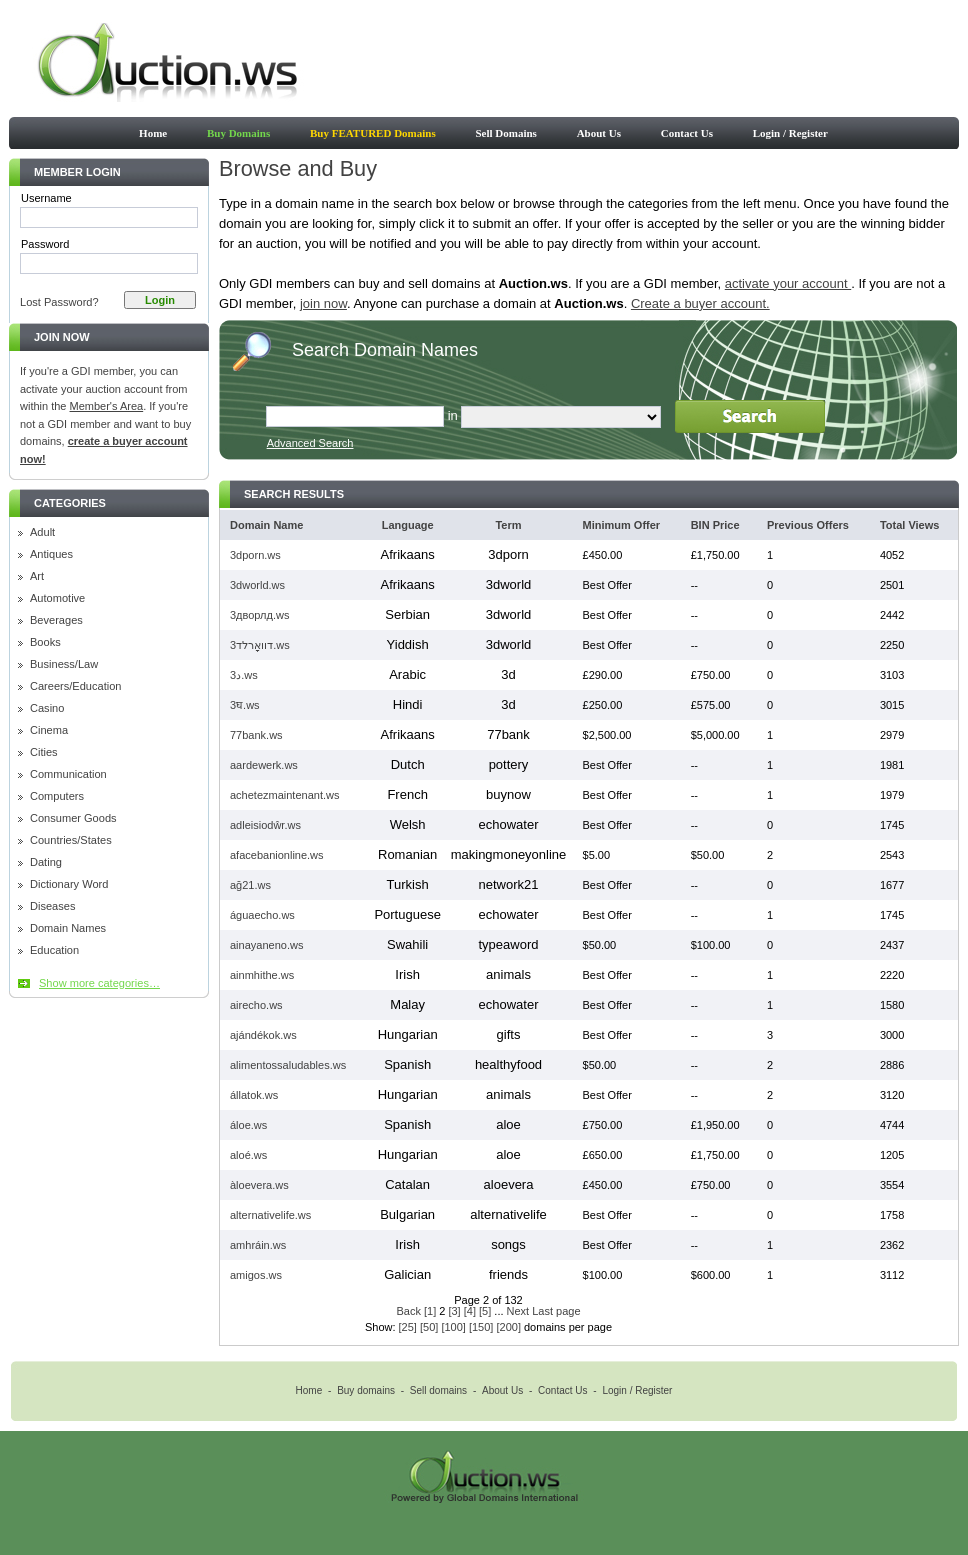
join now (323, 303)
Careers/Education (76, 686)
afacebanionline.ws (277, 855)
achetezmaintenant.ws (284, 795)
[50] (429, 1327)
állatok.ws (254, 1095)
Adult (42, 532)
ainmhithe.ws (262, 975)
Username (46, 198)
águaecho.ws (262, 915)
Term (508, 525)
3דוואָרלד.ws (260, 645)
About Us (599, 133)
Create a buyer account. (700, 303)
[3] (454, 1311)
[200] (508, 1327)
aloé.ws (248, 1155)
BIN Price (715, 525)
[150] (481, 1327)
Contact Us (687, 133)
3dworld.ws (257, 585)
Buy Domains (238, 133)
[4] (470, 1311)
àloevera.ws (259, 1185)
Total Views (910, 525)
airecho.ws (256, 1005)
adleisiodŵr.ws (265, 825)
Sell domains (438, 1390)
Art (37, 576)
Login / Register (790, 133)
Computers (57, 796)
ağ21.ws (250, 885)
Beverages (56, 620)
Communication (68, 774)
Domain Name (266, 525)
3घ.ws (245, 705)
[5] (485, 1311)
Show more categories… (99, 983)
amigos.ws (256, 1275)
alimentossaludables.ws (288, 1065)
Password (45, 244)
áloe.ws (248, 1125)
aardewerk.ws (264, 765)
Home (153, 133)
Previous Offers (808, 525)
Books (45, 642)
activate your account (788, 283)
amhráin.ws (258, 1245)
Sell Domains (505, 133)
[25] (408, 1327)
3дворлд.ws (259, 615)
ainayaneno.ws (266, 945)
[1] (430, 1311)
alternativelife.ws (270, 1215)
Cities (44, 752)
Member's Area (107, 406)
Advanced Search (310, 443)
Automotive (57, 598)
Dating (46, 862)
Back (408, 1311)
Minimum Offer (622, 525)
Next (518, 1311)
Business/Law (64, 664)
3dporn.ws (255, 555)
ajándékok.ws (263, 1035)
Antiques (51, 554)
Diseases (52, 906)
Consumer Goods (73, 818)
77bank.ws (256, 735)
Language (408, 525)
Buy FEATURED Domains (373, 133)
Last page (556, 1311)
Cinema (49, 730)
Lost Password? (59, 302)
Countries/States (71, 840)
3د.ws (244, 675)
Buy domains (366, 1390)
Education (54, 950)
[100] (453, 1327)
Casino (47, 708)
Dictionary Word (69, 884)
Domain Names (68, 928)
